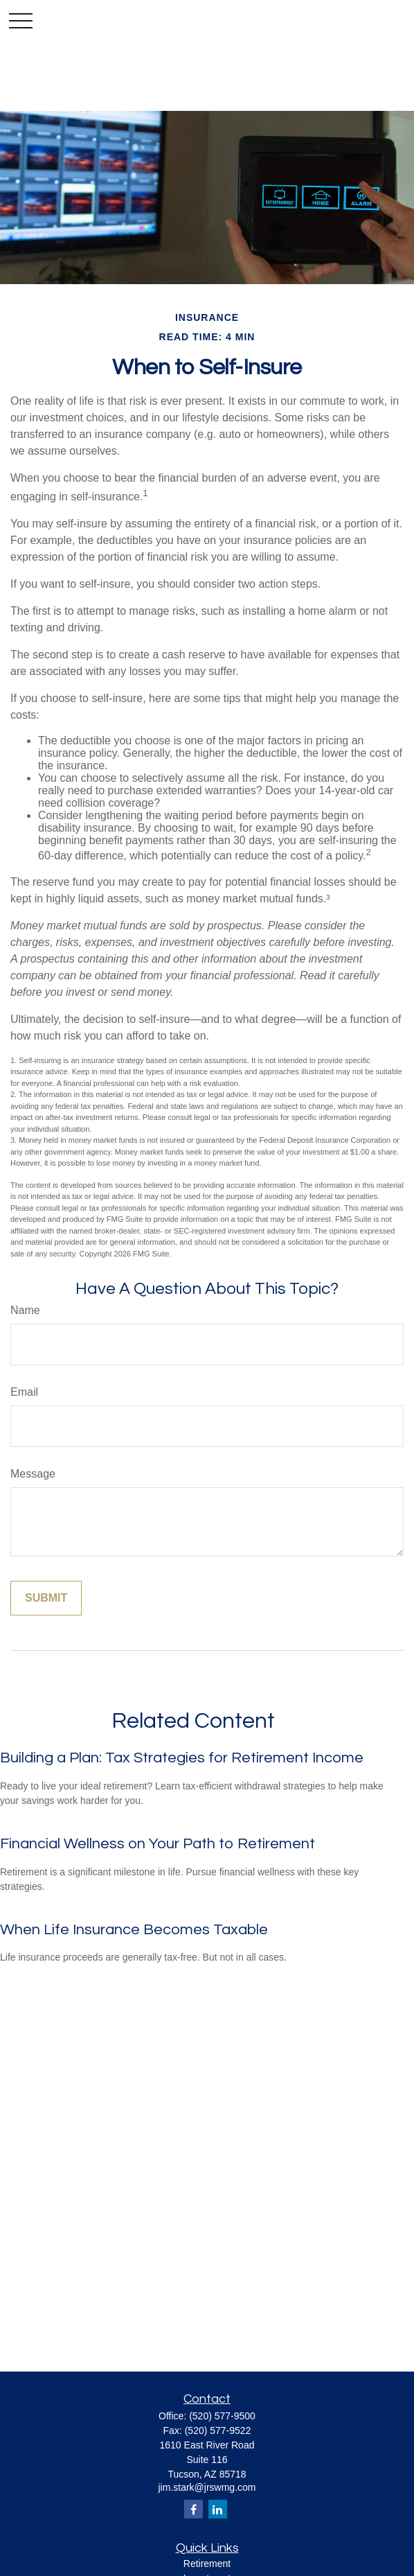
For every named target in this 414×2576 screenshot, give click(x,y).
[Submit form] (46, 1598)
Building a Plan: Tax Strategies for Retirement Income (181, 1758)
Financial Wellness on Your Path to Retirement (157, 1844)
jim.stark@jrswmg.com (207, 2487)
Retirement (207, 2563)
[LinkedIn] (217, 2509)
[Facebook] (193, 2509)
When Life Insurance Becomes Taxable (134, 1930)
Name (25, 1310)
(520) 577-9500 (222, 2415)
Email (24, 1392)
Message (32, 1474)
